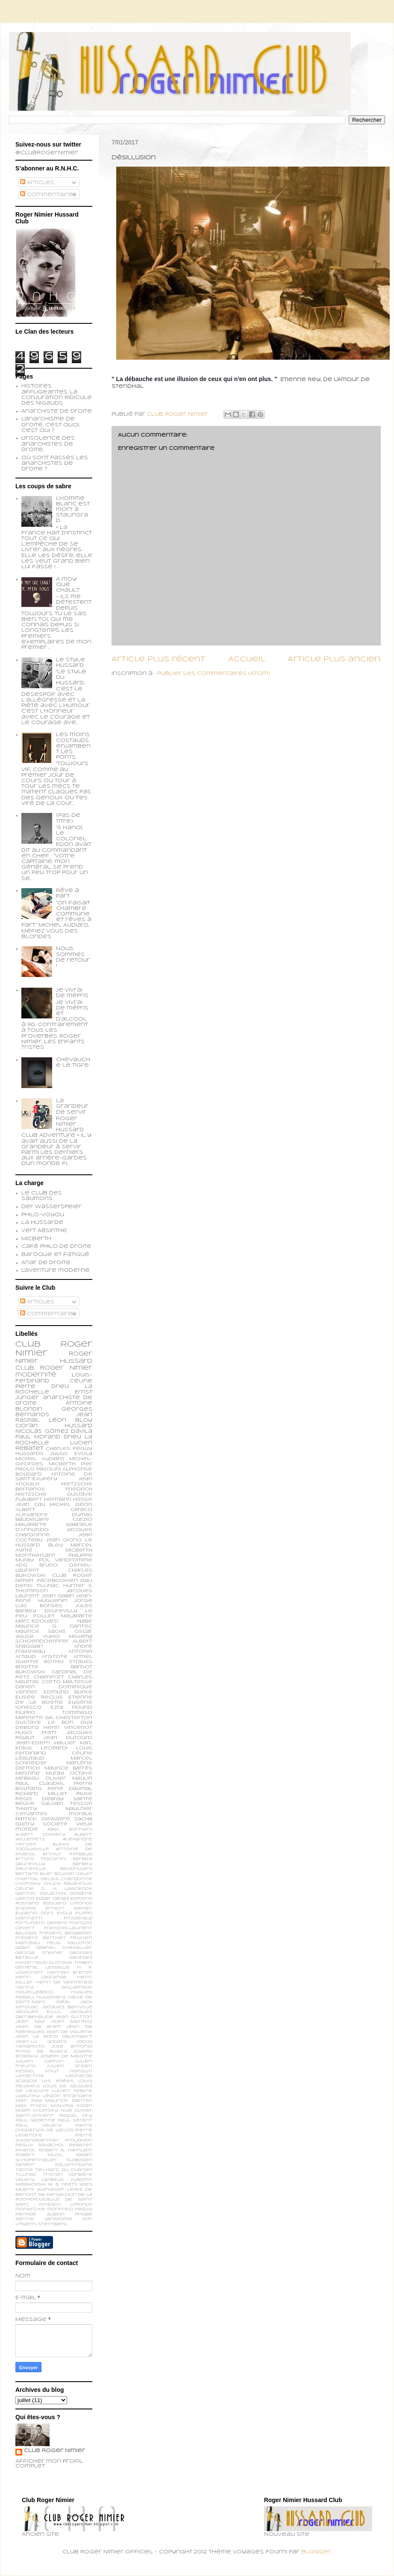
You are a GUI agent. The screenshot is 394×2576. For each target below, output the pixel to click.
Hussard (78, 1426)
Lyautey (27, 2096)
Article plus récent (158, 659)
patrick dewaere (42, 1819)
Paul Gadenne (35, 2120)
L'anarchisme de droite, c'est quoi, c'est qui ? (50, 424)
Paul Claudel (40, 1783)
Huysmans (51, 1997)
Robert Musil (39, 2155)
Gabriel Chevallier (64, 1948)
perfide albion (40, 2214)
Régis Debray (39, 1799)
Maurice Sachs (40, 1631)
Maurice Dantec (68, 2101)
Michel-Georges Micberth (53, 1461)
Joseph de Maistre (66, 2056)
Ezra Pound (71, 1707)
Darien (25, 1687)
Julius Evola (71, 1454)
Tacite (24, 2170)
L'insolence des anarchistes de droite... (48, 444)
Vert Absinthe (44, 1231)
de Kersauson (57, 2195)
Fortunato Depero (41, 1923)
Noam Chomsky (36, 2110)
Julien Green (69, 2066)
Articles (37, 183)
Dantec (25, 1893)
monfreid (60, 2209)
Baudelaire (32, 1519)
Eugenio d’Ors (34, 1913)
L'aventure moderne (55, 1270)
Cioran (26, 1426)
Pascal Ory (75, 2116)
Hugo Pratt (36, 1733)
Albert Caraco (53, 1510)
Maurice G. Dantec (53, 1626)
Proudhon (78, 2140)
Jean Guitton (74, 2017)
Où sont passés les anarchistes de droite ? (54, 463)
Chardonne (76, 1879)
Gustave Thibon (71, 1963)
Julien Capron (39, 2061)
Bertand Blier (34, 1874)
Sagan (84, 2155)
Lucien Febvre (72, 2091)
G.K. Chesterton (68, 1718)
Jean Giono (64, 1540)
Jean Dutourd (67, 1738)
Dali (86, 1580)
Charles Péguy (69, 1448)
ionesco (50, 2204)
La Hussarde (42, 1223)
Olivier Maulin (68, 1778)
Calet (84, 1874)
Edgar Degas (52, 1899)
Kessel (25, 2071)
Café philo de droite (56, 1246)
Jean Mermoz (71, 2022)
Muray (55, 1773)
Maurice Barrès (68, 1768)
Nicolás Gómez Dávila (53, 1431)
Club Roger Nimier (54, 2451)
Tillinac (25, 2175)
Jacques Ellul (38, 2012)
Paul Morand (37, 1437)
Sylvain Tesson (66, 1803)
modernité (35, 1375)
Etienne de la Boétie (53, 1700)
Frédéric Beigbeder (66, 1933)
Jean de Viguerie (69, 2032)
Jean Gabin (57, 1596)
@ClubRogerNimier (46, 153)
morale (80, 1814)
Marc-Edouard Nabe (53, 1621)
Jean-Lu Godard (41, 2042)
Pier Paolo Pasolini (53, 1466)
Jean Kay (30, 2022)
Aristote (55, 1657)
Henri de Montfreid (63, 1982)
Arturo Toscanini (40, 1859)
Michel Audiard (40, 1459)
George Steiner (39, 1953)
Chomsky (28, 1884)
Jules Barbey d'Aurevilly (53, 1608)
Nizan (84, 2106)
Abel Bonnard (69, 1829)
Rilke (84, 1794)
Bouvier (64, 1874)
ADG (21, 1565)
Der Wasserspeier (51, 1207)
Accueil (246, 659)
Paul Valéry (38, 2125)
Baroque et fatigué (55, 1255)
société (55, 1824)
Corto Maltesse (67, 1682)
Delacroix (53, 1893)
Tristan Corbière (68, 2175)
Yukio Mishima (68, 1636)
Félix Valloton (69, 1943)
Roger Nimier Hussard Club (53, 1361)
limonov (81, 2204)
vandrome (58, 2219)
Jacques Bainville (67, 2007)
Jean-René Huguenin (53, 1598)
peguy (83, 2209)
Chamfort (49, 1677)
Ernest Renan (68, 1908)
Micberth (36, 1239)
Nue (66, 2110)
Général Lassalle (42, 1967)
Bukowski (30, 1672)
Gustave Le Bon (44, 1722)
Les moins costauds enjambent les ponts (73, 746)
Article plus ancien (334, 659)
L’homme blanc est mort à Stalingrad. (73, 509)
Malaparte (76, 1616)
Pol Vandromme (66, 1560)
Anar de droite (46, 1263)
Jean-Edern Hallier (45, 1743)
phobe (83, 2214)
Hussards (29, 1454)
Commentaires (48, 195)
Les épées (57, 2081)
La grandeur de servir (72, 1106)
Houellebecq (34, 1992)
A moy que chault (67, 585)
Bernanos (30, 1489)
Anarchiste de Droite (56, 411)
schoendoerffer (42, 1641)
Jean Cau (30, 1504)
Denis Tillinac (37, 1586)
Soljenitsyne (73, 2165)
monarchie (30, 2209)
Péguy (24, 2145)
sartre (24, 2219)
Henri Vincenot (68, 1727)
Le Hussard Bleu (53, 1542)
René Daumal (69, 1789)
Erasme (25, 1908)
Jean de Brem (38, 2027)
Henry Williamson (53, 1987)
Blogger (316, 2552)
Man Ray (28, 2101)
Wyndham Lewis (59, 2190)
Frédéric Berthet (40, 1938)
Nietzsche (76, 1484)
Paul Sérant (75, 2120)
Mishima (62, 2106)
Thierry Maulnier (53, 1809)
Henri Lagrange (41, 1977)
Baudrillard (76, 1869)
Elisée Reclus (39, 1697)
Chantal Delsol (37, 1879)
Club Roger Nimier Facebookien (53, 1578)
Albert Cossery (40, 1835)
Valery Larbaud (39, 2180)
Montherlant (35, 1555)
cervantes (31, 1814)
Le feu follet (53, 1613)
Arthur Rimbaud (67, 1854)
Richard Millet (41, 1794)
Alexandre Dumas (53, 1515)
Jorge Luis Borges (53, 1603)
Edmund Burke (68, 1692)
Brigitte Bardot (53, 1667)
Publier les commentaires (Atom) (213, 674)
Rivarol (25, 2150)
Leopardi (54, 1748)
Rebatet (80, 2145)
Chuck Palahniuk (68, 1884)
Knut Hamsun (68, 2071)
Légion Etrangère (68, 2096)
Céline (24, 1889)
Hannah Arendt (70, 1973)
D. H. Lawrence (66, 1889)
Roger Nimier (66, 1368)
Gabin (22, 1948)
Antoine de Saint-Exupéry (53, 1477)
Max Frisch (31, 2106)
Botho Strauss (68, 1662)
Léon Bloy (70, 1420)
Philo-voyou (42, 1215)
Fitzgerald (78, 1918)
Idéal (63, 2002)
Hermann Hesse (68, 1499)
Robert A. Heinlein (65, 2150)
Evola (64, 1913)
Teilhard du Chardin (63, 2170)
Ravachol (51, 2145)
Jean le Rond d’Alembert (53, 2037)
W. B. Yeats (63, 2184)
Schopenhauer (36, 2160)
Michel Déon (71, 1504)
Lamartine (29, 2076)
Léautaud (29, 1758)
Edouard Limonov (68, 1903)
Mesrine (27, 1773)
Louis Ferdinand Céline (53, 1750)
